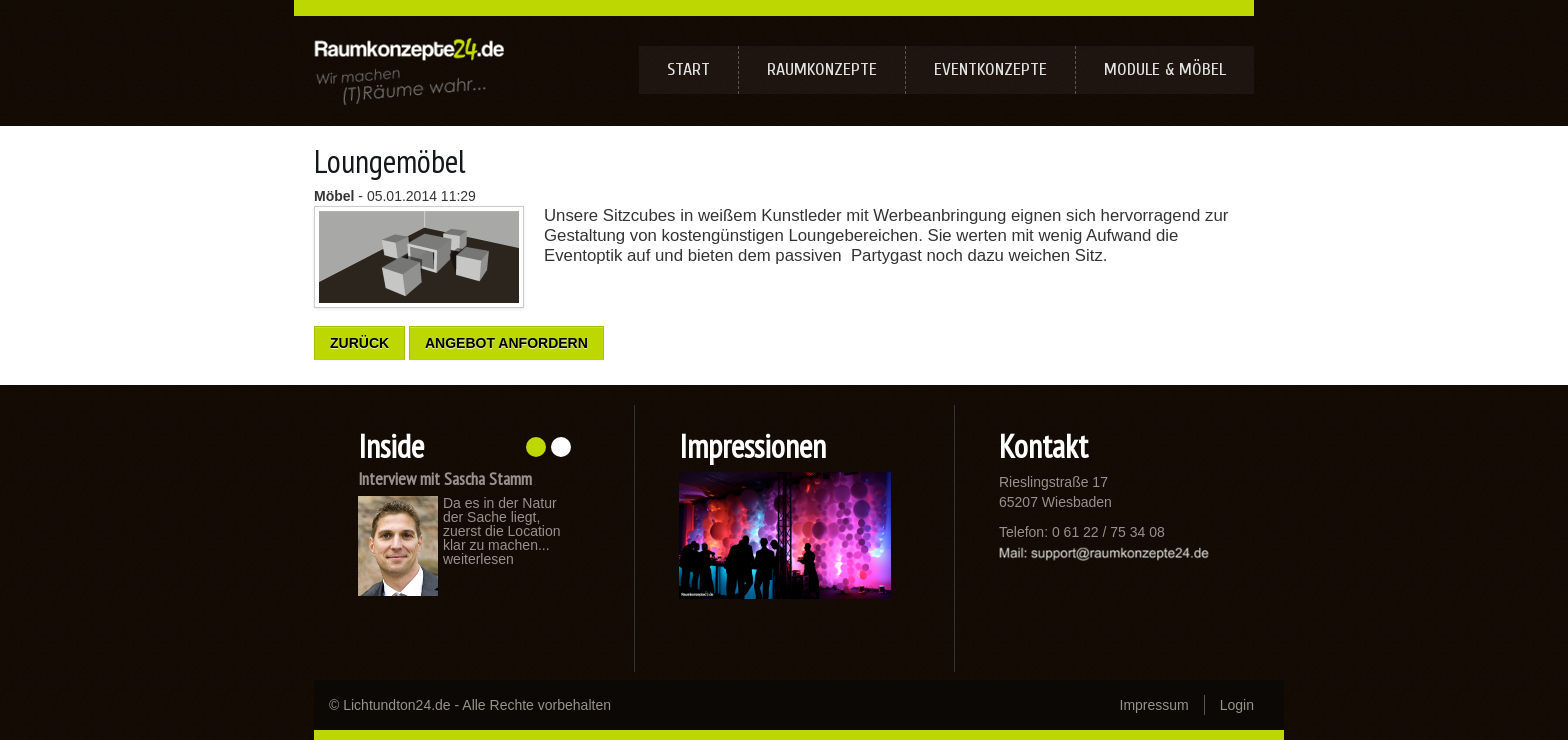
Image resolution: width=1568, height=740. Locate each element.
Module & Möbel (1165, 69)
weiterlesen (478, 559)
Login (1237, 705)
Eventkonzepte (990, 69)
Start (688, 69)
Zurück (359, 343)
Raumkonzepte (822, 69)
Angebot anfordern (506, 343)
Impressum (1154, 705)
